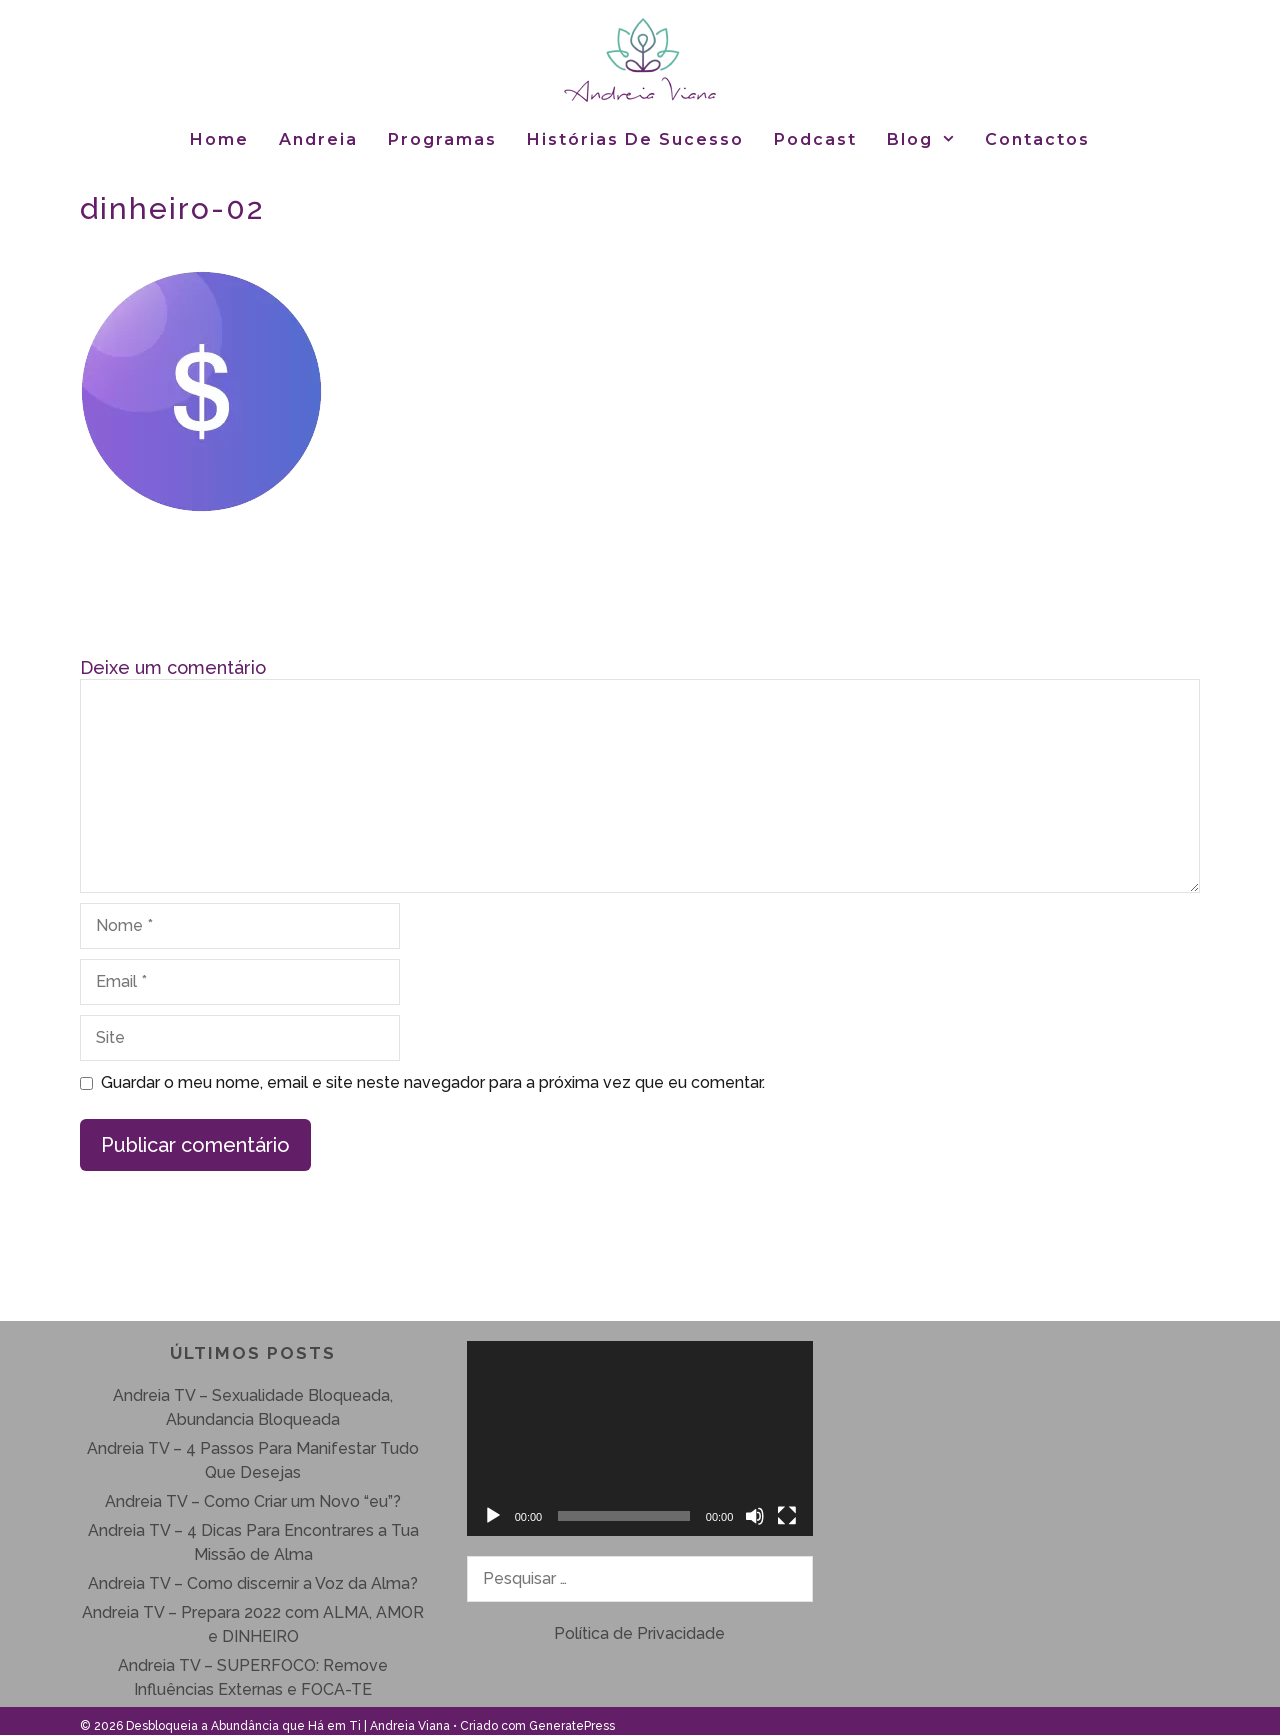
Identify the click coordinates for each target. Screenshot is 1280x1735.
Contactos (1037, 139)
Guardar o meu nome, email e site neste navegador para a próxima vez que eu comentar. (433, 1082)
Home (219, 139)
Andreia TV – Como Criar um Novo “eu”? (253, 1501)
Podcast (815, 139)
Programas (442, 139)
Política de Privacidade (639, 1633)
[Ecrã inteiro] (787, 1516)
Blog (929, 139)
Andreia (318, 139)
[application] (640, 1438)
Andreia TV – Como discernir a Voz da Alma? (253, 1583)
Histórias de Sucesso (635, 139)
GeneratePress (572, 1726)
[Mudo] (755, 1516)
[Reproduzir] (493, 1516)
